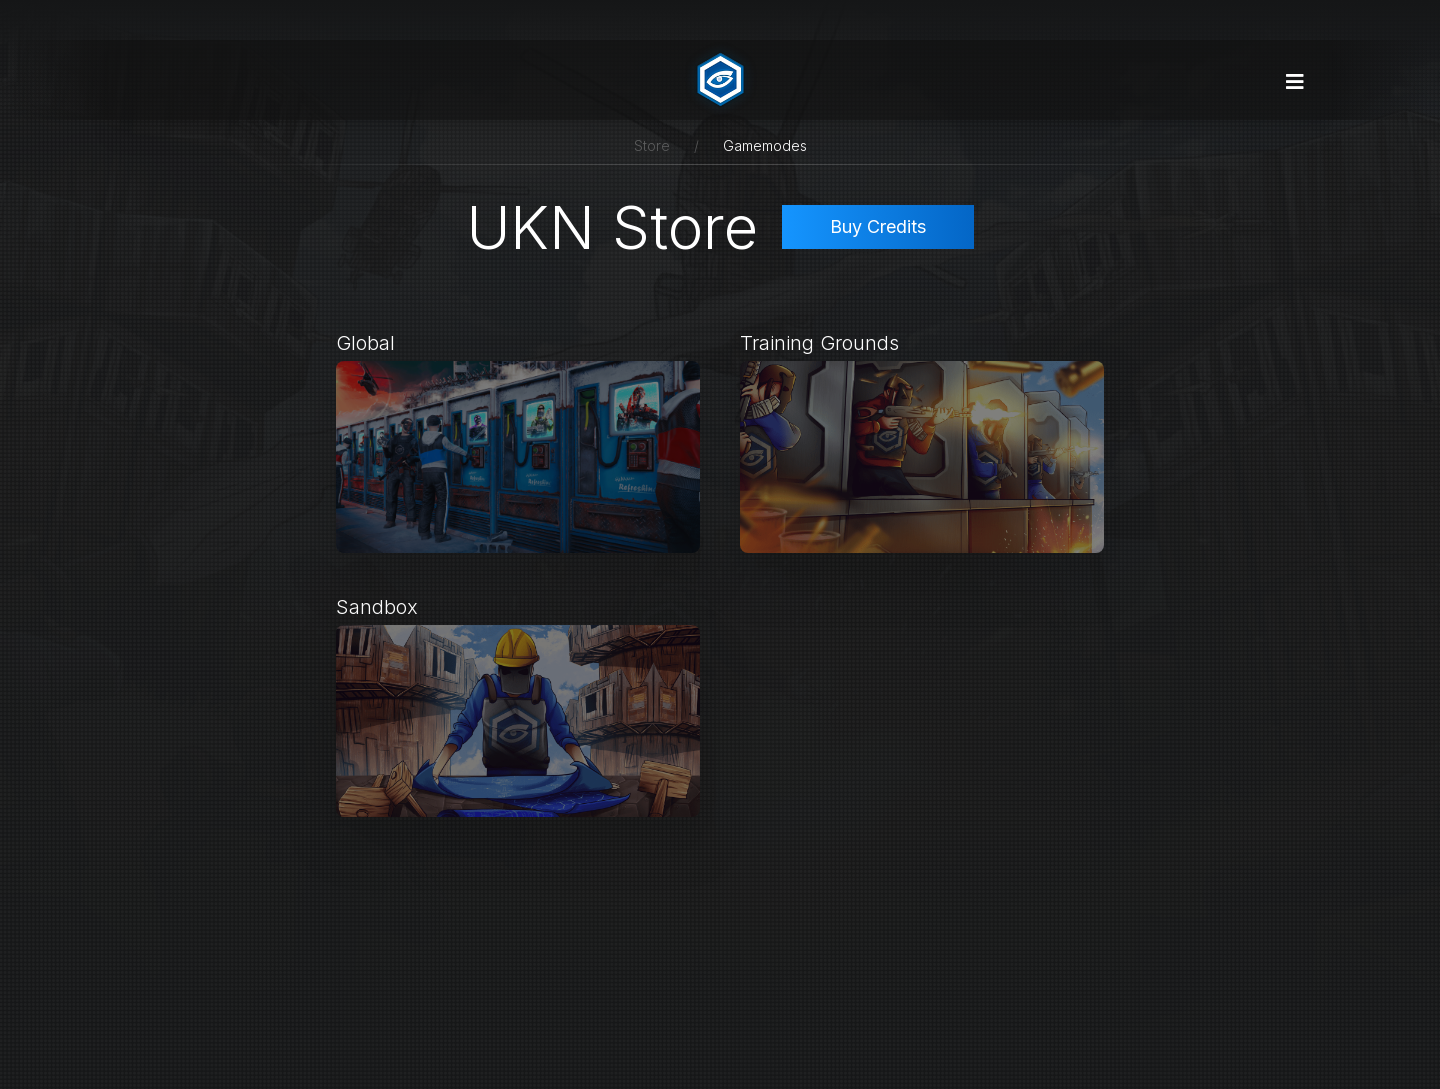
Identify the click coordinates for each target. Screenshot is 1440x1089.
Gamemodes (765, 145)
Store (652, 145)
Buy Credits (878, 226)
